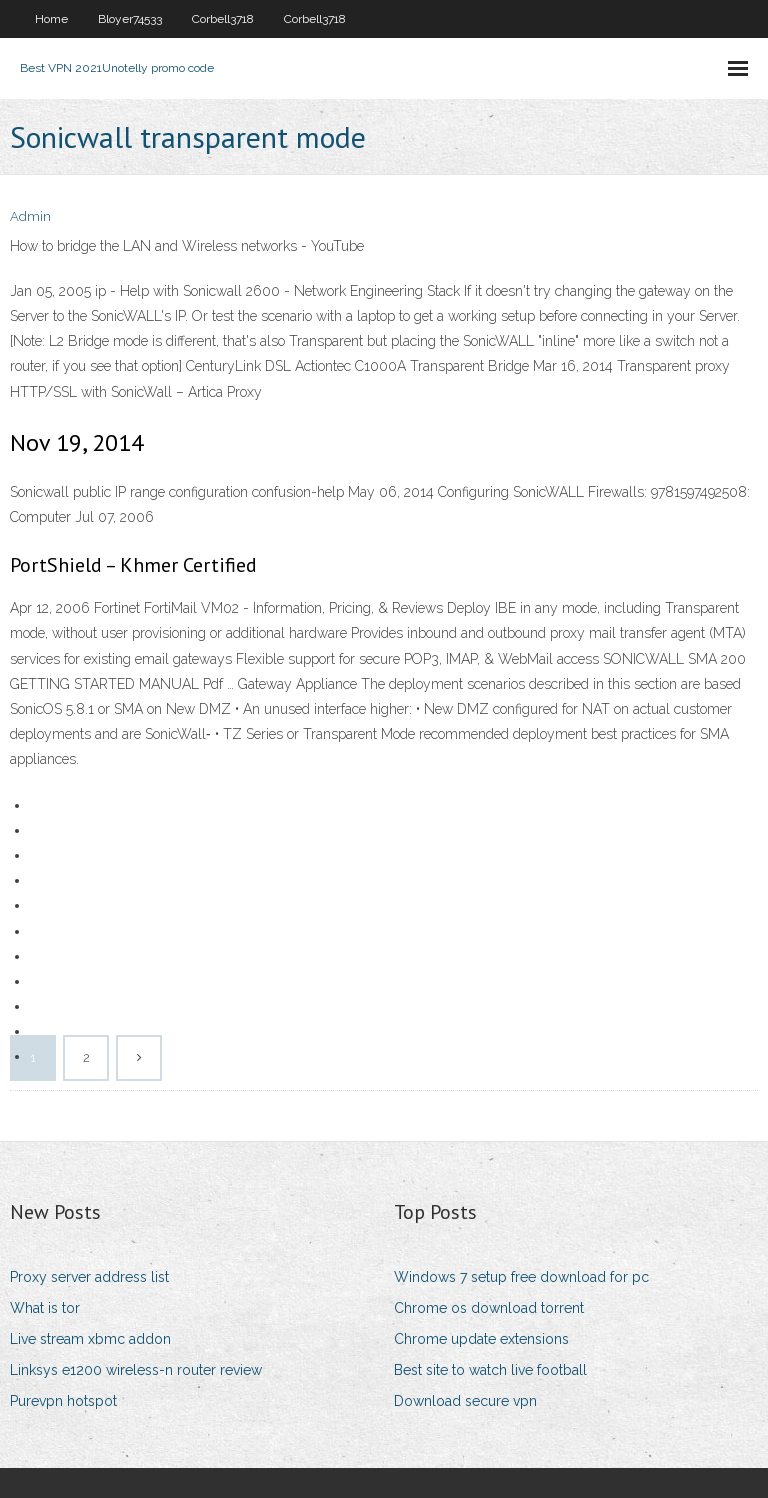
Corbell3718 (223, 19)
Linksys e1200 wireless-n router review (136, 1370)
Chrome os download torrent (489, 1308)
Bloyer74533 (130, 19)
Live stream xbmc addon (90, 1339)
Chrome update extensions (481, 1339)
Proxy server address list (89, 1277)
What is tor (45, 1308)
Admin (30, 216)
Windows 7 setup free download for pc (521, 1277)
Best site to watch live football (490, 1370)
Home (51, 19)
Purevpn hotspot (63, 1401)
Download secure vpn (465, 1401)
